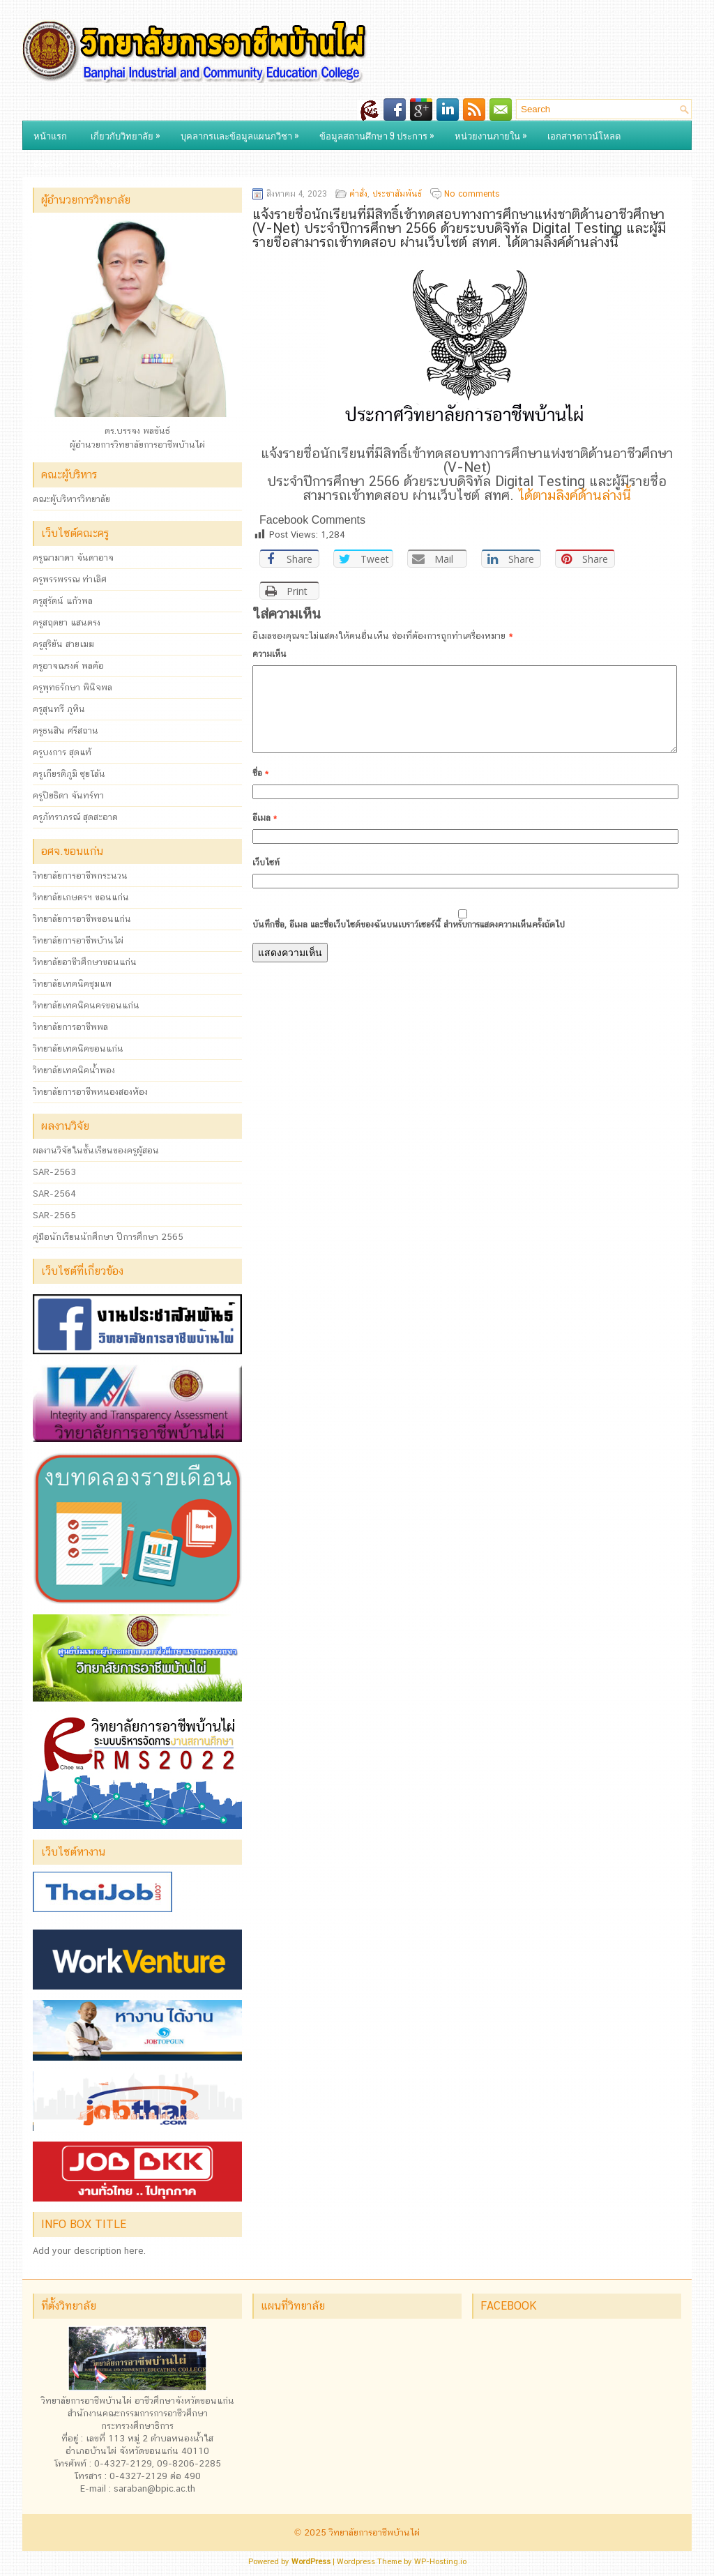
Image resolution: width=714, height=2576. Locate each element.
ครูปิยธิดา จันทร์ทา (68, 795)
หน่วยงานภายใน (494, 131)
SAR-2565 (54, 1215)
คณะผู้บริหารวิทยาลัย (71, 499)
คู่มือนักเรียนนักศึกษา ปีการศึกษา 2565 (108, 1237)
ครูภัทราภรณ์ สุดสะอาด (75, 817)
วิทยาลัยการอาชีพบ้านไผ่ (78, 940)
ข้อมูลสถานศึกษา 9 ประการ (380, 131)
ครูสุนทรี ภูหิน (59, 709)
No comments (472, 194)
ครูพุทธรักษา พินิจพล (72, 687)
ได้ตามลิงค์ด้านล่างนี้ (574, 495)
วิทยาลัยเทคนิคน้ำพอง (74, 1070)
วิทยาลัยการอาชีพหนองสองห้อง (90, 1091)
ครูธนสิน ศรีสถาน (65, 730)
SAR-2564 (54, 1193)
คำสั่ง (358, 194)
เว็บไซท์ (266, 879)
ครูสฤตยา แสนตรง (66, 622)
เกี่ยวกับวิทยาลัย (129, 131)
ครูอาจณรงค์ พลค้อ (68, 665)
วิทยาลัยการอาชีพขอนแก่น (82, 919)
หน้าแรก (50, 135)
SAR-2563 (54, 1172)
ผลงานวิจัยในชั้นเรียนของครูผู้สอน (96, 1150)
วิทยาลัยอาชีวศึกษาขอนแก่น (85, 962)
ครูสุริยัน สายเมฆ (63, 644)
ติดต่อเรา (50, 163)
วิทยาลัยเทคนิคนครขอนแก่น (86, 1005)
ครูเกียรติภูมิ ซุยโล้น (69, 773)
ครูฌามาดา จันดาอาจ (73, 557)
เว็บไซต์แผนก (125, 159)
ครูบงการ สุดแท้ (62, 752)
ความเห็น (269, 654)
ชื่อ (260, 790)
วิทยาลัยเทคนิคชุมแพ (72, 983)
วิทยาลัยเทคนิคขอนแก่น (78, 1048)
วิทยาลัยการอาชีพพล (70, 1027)
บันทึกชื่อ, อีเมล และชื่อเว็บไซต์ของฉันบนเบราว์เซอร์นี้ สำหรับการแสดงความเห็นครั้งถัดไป (408, 941)
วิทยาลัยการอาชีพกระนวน (80, 875)
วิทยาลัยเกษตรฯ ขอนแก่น (81, 897)
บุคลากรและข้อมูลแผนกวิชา (243, 131)
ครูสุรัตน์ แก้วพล (63, 601)
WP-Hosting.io (440, 2561)
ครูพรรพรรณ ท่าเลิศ (70, 579)
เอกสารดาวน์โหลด (584, 135)
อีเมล (264, 835)
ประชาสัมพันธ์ (397, 194)
